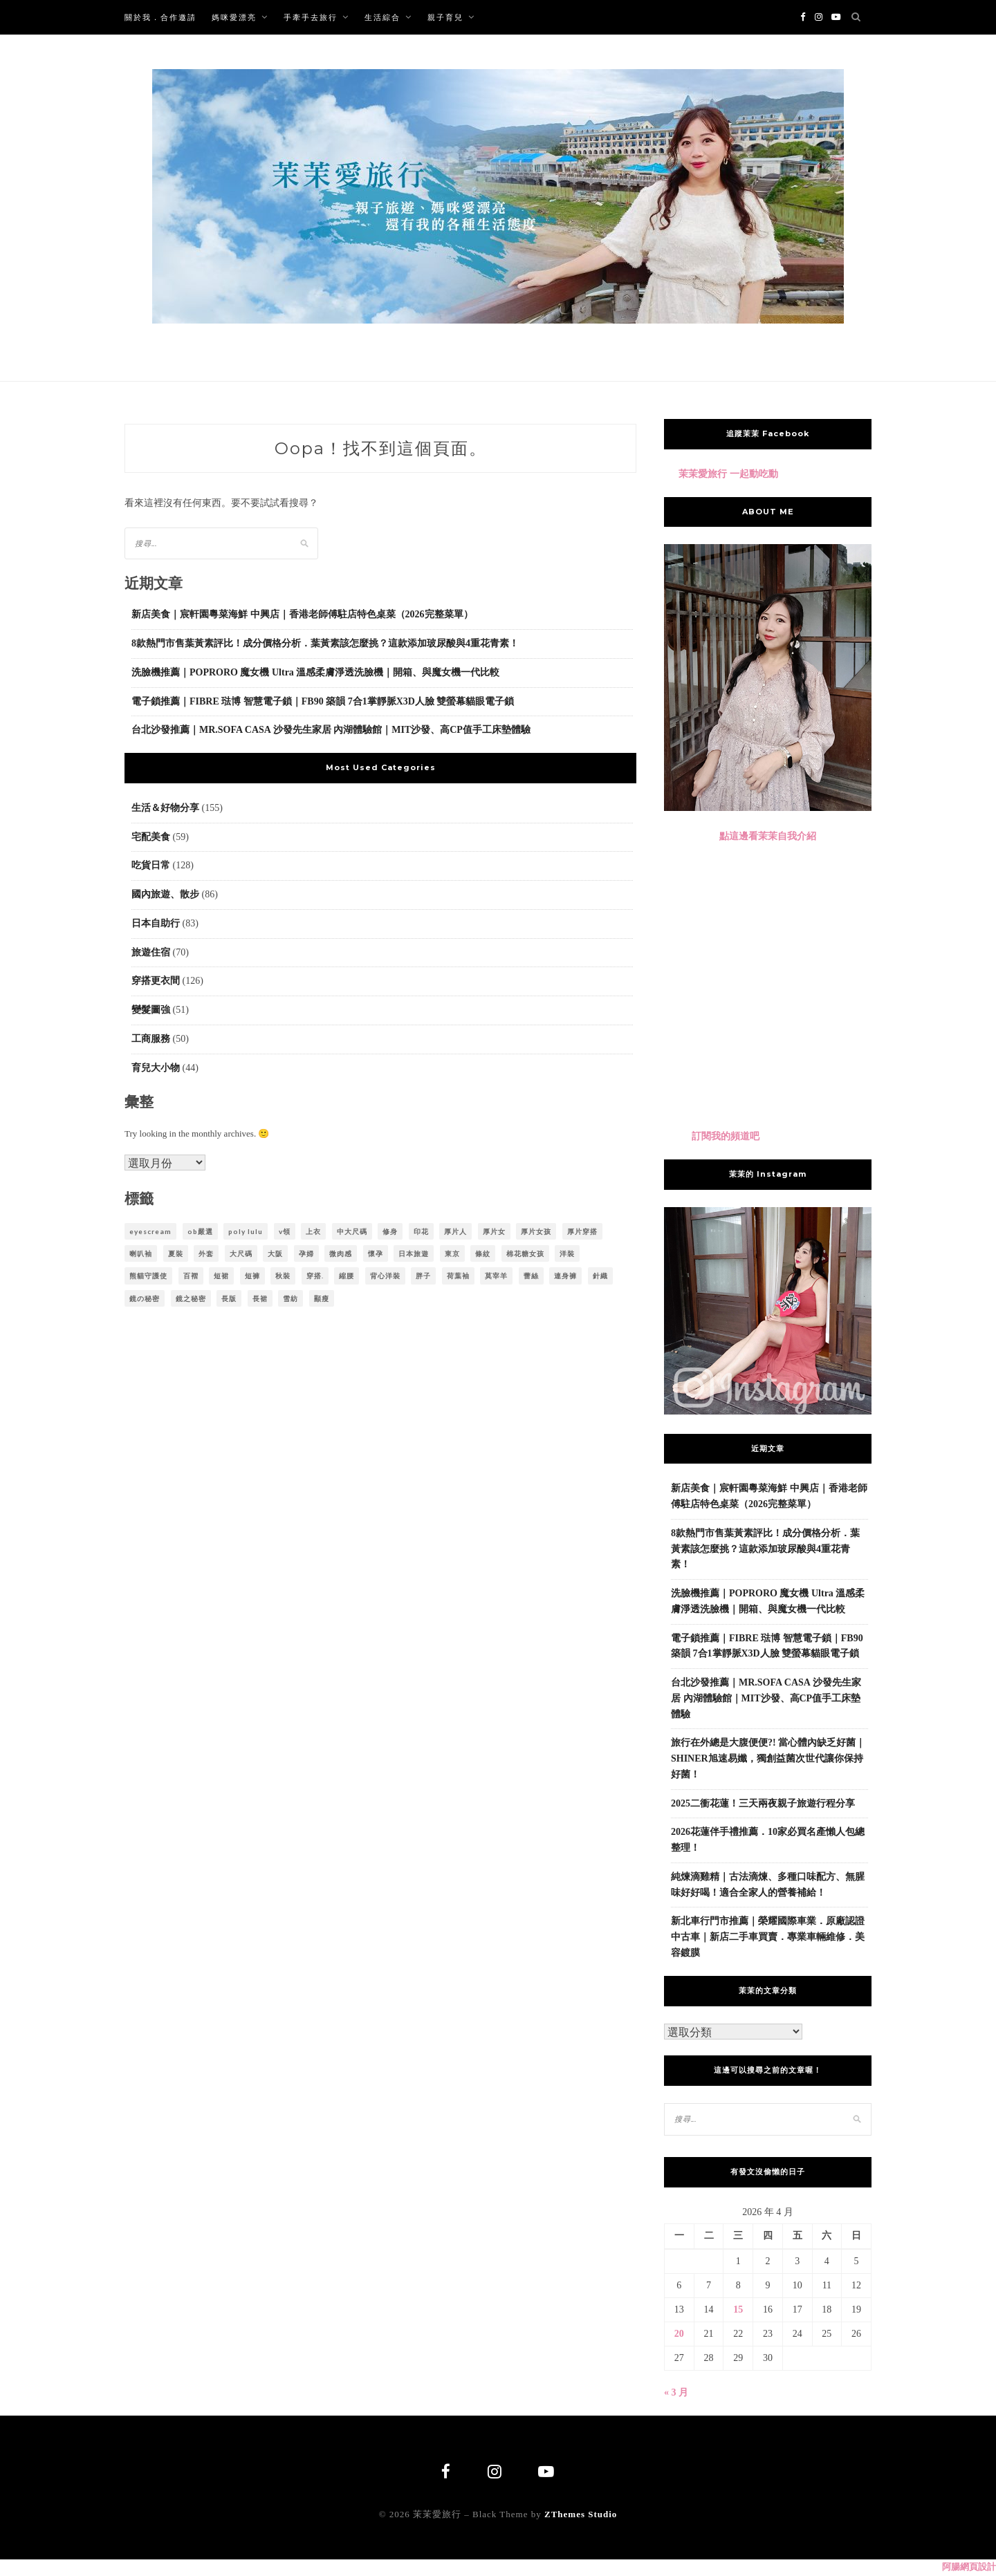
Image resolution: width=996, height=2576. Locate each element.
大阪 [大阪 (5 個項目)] (275, 1253)
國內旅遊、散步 (165, 894)
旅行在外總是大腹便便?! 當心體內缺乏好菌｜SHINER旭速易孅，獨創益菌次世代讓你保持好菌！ (768, 1758)
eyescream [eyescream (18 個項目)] (150, 1231)
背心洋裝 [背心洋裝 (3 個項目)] (385, 1275)
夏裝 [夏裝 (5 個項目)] (175, 1253)
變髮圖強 (150, 1010)
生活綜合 (382, 17)
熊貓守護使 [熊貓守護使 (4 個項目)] (148, 1275)
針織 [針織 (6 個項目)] (600, 1275)
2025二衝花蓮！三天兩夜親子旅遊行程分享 (763, 1803)
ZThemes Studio (580, 2515)
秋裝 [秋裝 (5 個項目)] (282, 1275)
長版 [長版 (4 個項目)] (229, 1298)
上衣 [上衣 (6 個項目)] (313, 1231)
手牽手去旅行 (311, 17)
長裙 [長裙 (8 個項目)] (260, 1298)
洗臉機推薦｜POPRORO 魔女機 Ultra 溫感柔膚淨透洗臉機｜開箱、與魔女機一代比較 (315, 672)
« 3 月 (676, 2392)
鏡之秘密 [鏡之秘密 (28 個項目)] (191, 1298)
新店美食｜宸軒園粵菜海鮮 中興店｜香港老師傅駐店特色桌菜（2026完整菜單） (302, 614)
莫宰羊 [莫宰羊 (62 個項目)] (496, 1275)
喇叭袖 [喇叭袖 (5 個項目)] (140, 1253)
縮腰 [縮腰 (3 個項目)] (346, 1275)
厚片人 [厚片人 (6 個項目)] (455, 1231)
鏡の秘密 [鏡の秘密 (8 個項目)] (144, 1298)
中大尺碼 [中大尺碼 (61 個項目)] (352, 1231)
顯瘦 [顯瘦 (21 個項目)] (321, 1298)
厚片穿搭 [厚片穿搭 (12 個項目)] (582, 1231)
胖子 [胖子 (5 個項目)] (423, 1275)
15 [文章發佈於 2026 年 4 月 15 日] (738, 2309)
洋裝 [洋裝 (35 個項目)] (567, 1253)
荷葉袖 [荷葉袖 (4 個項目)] (458, 1275)
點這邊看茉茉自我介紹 (767, 836)
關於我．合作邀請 (160, 17)
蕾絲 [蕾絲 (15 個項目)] (531, 1275)
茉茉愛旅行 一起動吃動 (728, 474)
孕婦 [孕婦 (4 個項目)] (306, 1253)
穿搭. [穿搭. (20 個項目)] (315, 1275)
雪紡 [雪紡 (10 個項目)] (290, 1298)
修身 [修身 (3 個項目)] (390, 1231)
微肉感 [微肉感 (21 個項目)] (340, 1253)
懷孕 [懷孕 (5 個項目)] (375, 1253)
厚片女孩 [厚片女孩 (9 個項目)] (536, 1231)
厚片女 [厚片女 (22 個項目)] (494, 1231)
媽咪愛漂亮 (234, 17)
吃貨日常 (150, 865)
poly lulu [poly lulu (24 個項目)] (245, 1231)
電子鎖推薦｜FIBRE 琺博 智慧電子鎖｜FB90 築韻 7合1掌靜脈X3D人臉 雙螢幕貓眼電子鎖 (322, 701)
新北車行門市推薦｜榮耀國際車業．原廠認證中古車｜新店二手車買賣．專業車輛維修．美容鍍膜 (768, 1937)
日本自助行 (155, 923)
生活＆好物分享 (165, 808)
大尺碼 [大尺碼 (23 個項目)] (241, 1253)
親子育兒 (445, 17)
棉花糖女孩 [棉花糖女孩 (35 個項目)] (525, 1253)
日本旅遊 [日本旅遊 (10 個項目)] (413, 1253)
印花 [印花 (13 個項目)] (421, 1231)
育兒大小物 (155, 1068)
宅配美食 (150, 837)
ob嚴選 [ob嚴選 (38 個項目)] (200, 1231)
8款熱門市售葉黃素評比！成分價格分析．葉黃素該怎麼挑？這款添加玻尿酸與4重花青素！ (325, 643)
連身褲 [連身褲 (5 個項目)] (565, 1275)
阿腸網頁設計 (969, 2568)
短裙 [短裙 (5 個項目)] (221, 1275)
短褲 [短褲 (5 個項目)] (252, 1275)
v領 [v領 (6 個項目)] (284, 1231)
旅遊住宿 (150, 952)
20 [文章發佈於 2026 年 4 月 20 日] (679, 2333)
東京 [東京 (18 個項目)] (452, 1253)
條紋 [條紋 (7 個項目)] (482, 1253)
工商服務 (150, 1039)
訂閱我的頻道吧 (725, 1136)
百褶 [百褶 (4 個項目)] (191, 1275)
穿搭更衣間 (155, 981)
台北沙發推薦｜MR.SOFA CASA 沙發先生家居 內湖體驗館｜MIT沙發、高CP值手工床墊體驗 (331, 730)
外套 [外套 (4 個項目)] (206, 1253)
